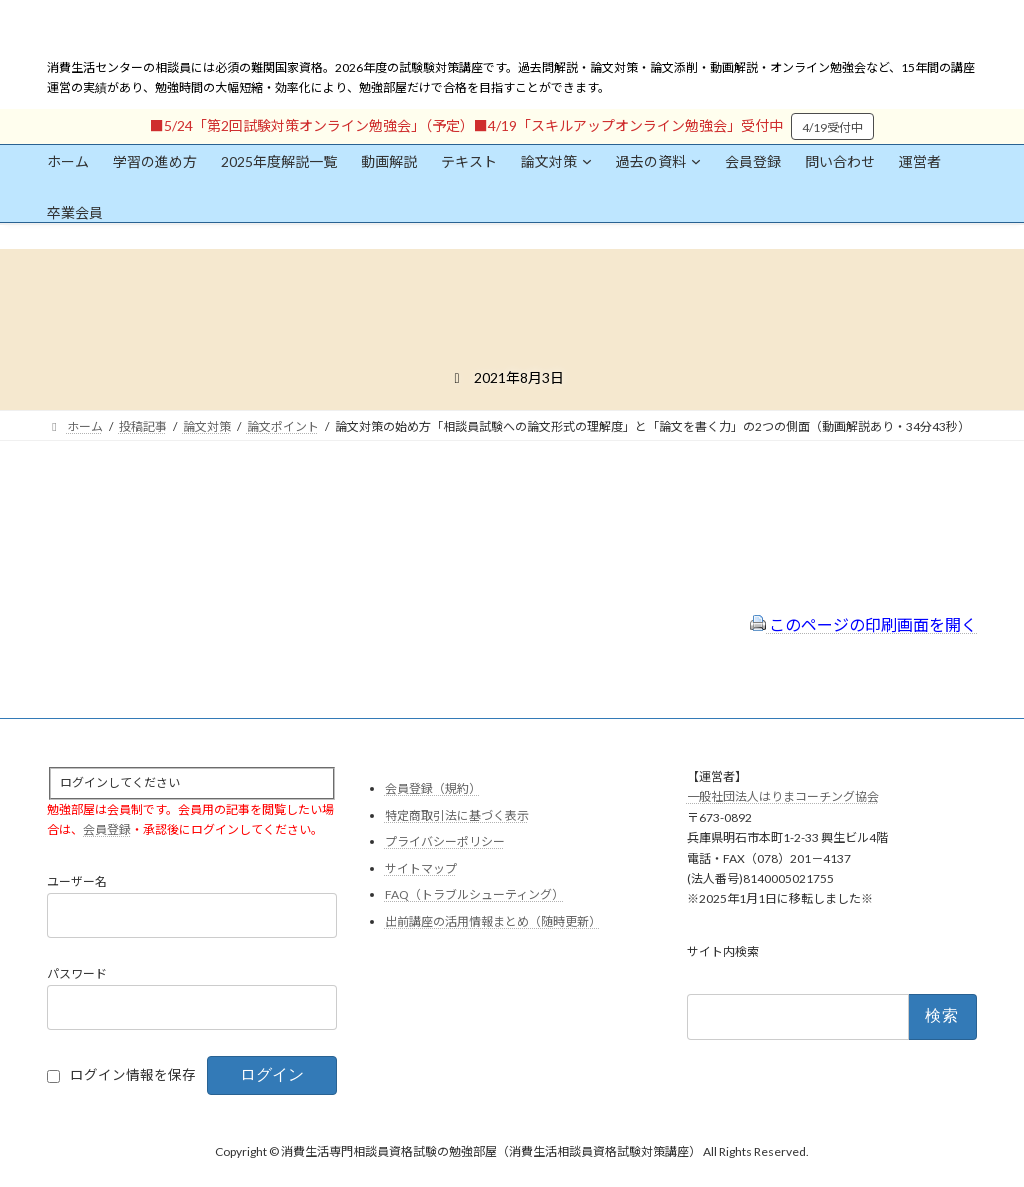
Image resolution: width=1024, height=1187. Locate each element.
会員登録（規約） (433, 788)
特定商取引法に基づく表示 (457, 815)
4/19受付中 (832, 127)
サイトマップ (421, 868)
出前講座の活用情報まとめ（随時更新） (493, 921)
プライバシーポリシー (445, 842)
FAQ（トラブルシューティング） (474, 895)
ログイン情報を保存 (133, 1076)
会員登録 (107, 829)
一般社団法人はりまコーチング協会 (783, 797)
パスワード (77, 974)
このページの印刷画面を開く (863, 624)
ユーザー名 (77, 882)
